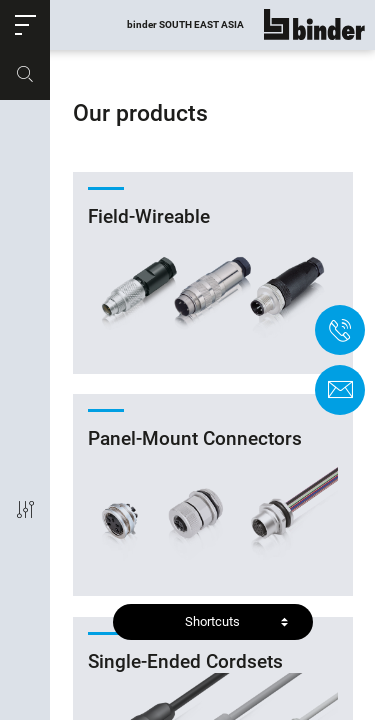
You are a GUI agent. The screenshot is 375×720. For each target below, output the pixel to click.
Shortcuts (212, 621)
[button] (25, 25)
